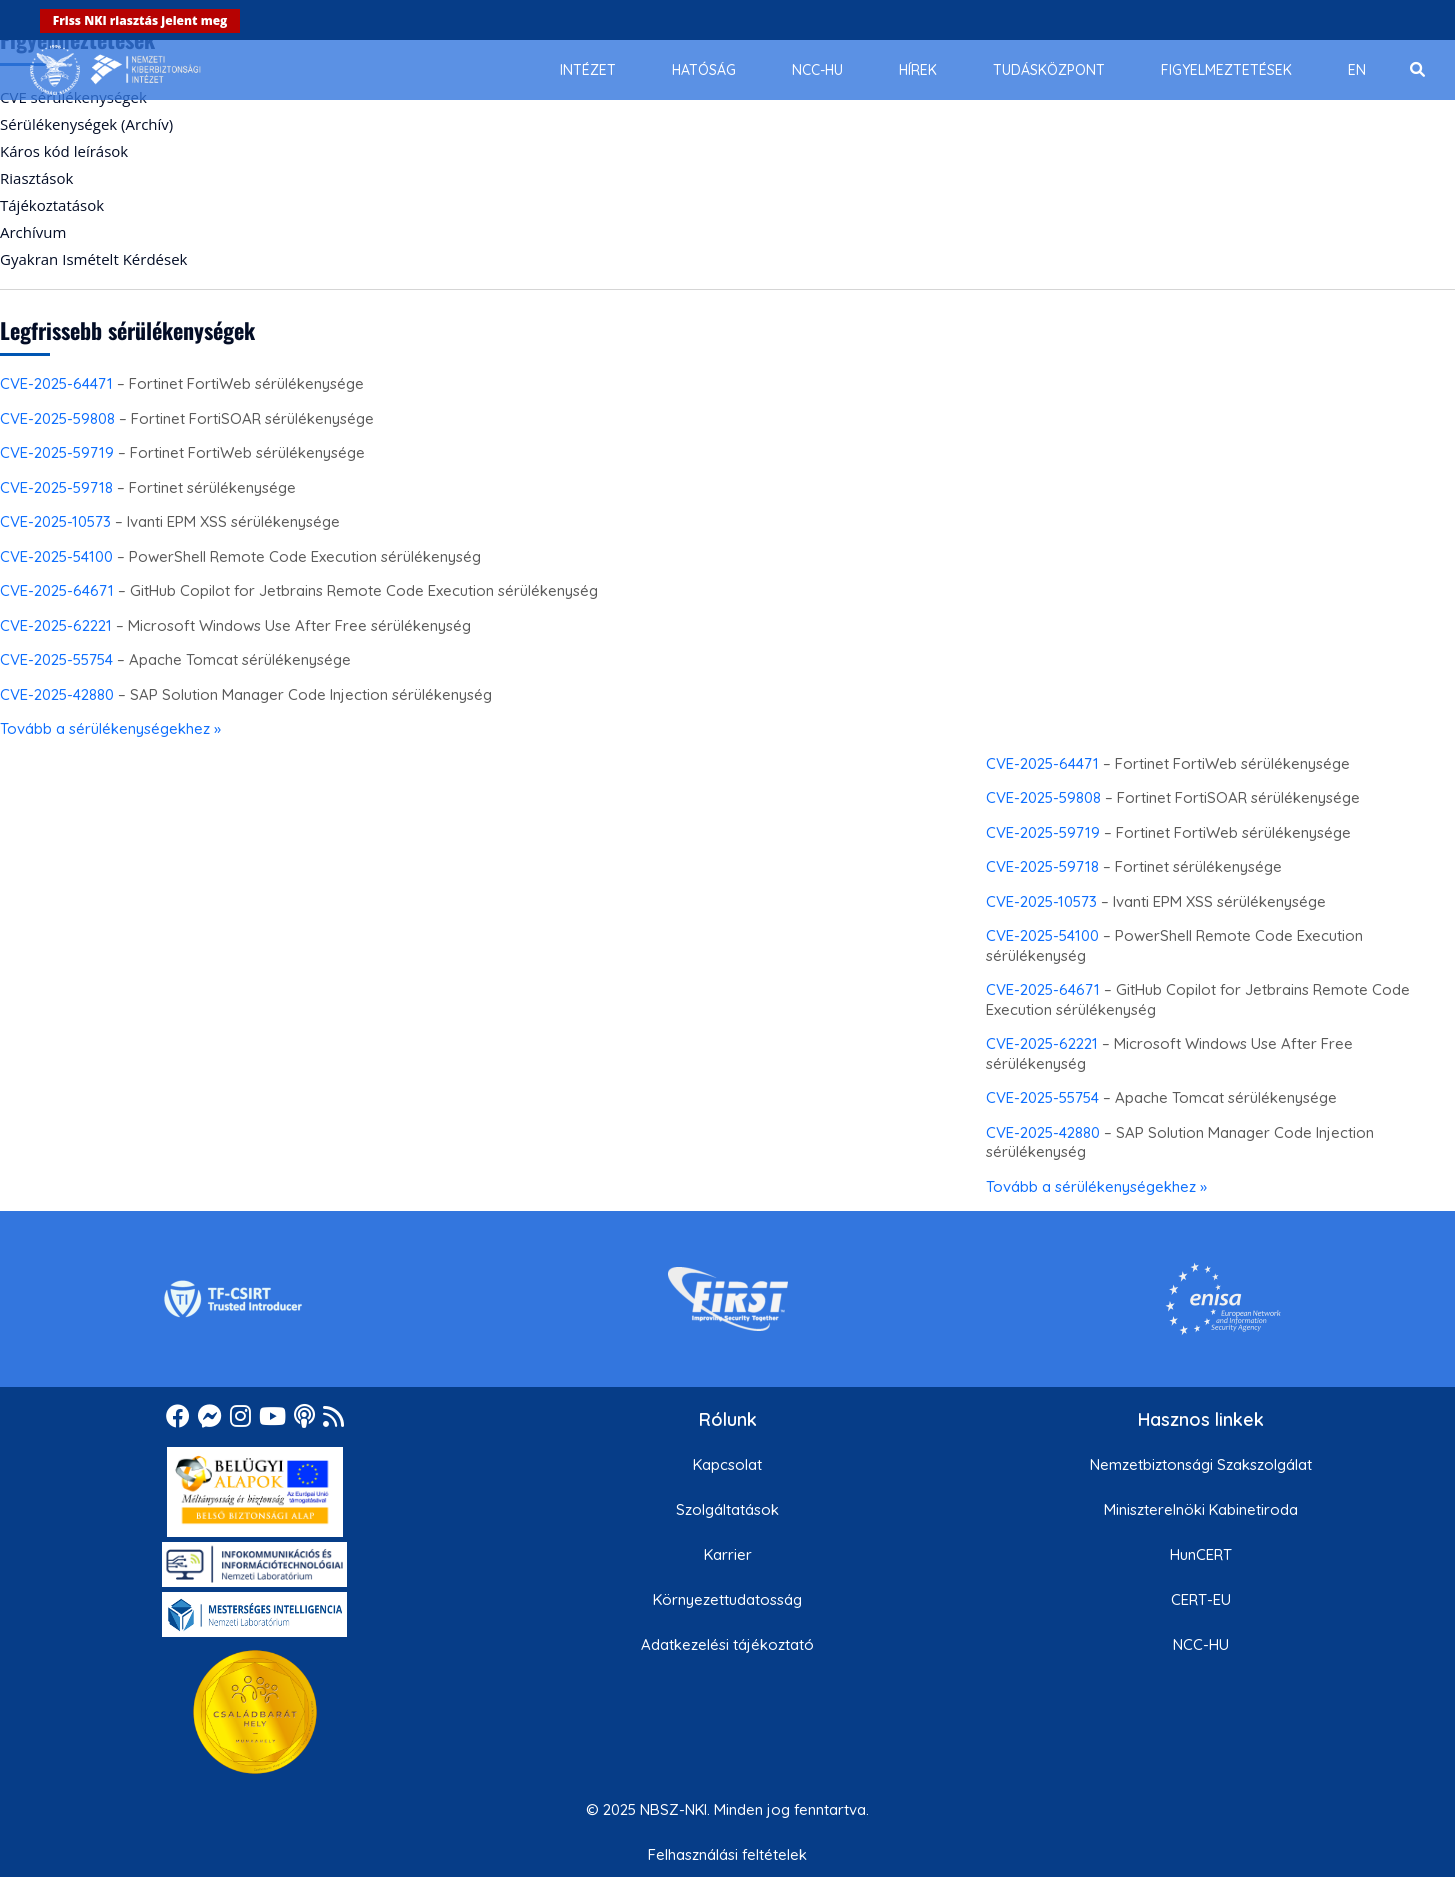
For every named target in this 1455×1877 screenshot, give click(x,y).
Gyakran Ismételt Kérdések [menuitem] (93, 259)
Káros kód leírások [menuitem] (64, 151)
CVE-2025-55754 (56, 659)
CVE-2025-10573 (55, 521)
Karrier (728, 1554)
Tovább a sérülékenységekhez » (110, 728)
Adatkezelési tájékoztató (727, 1644)
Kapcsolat (727, 1464)
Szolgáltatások (727, 1509)
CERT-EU (1201, 1599)
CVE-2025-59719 (57, 452)
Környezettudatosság (727, 1599)
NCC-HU (1201, 1644)
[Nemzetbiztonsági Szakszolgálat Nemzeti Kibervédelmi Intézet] (115, 70)
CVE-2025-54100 (56, 556)
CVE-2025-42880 (57, 694)
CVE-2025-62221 (56, 625)
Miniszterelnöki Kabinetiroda (1201, 1509)
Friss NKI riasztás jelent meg (140, 20)
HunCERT (1201, 1554)
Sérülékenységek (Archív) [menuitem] (86, 124)
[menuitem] (588, 70)
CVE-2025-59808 (57, 418)
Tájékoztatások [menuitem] (52, 205)
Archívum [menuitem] (33, 232)
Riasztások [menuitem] (36, 178)
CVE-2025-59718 (56, 487)
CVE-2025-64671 (57, 590)
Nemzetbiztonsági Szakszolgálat (1201, 1464)
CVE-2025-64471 (56, 383)
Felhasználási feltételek (727, 1854)
